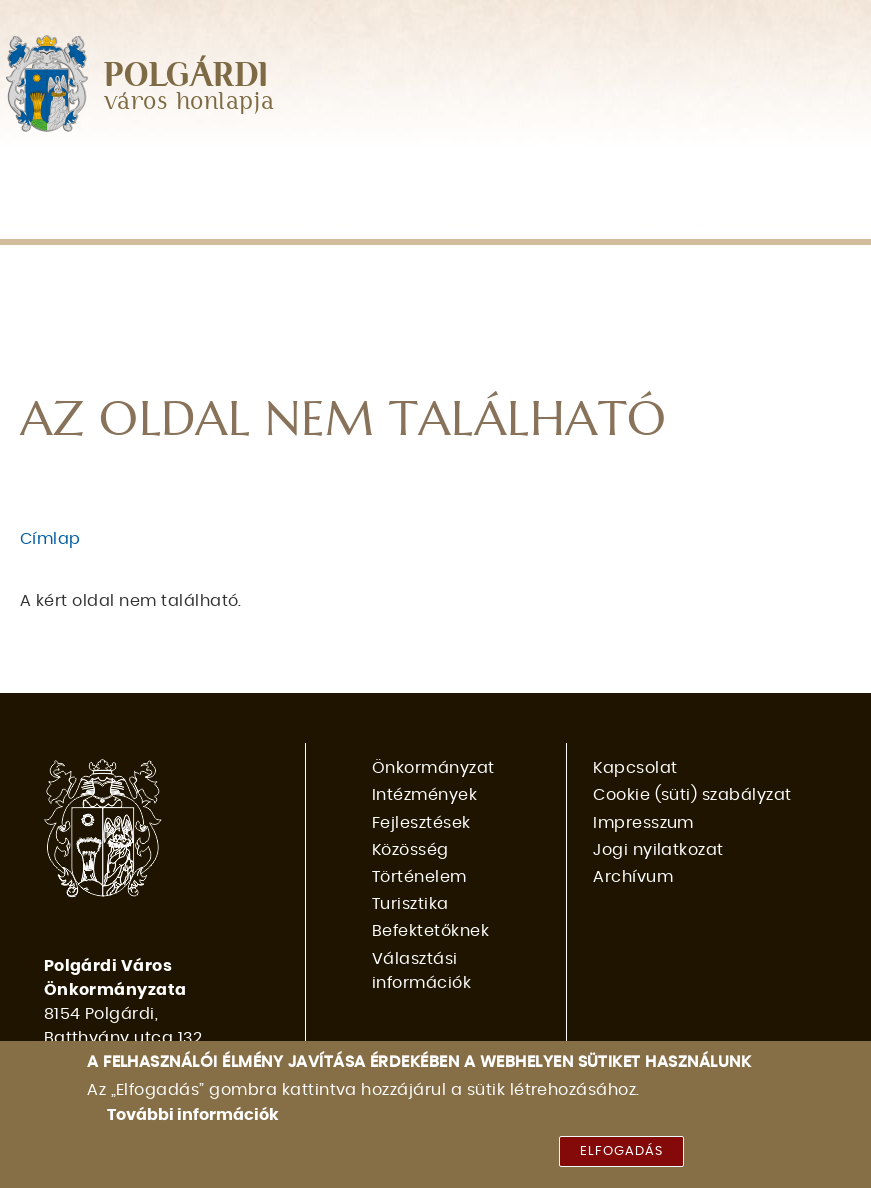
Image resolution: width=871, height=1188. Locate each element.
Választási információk (304, 216)
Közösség (529, 174)
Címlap (50, 539)
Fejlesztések (395, 174)
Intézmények (249, 174)
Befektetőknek (84, 216)
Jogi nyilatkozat (658, 850)
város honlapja (189, 102)
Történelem (659, 174)
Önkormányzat (88, 174)
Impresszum (643, 823)
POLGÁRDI (186, 76)
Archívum (633, 877)
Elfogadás (621, 1162)
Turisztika (790, 174)
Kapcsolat (635, 768)
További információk (193, 1126)
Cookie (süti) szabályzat (692, 795)
